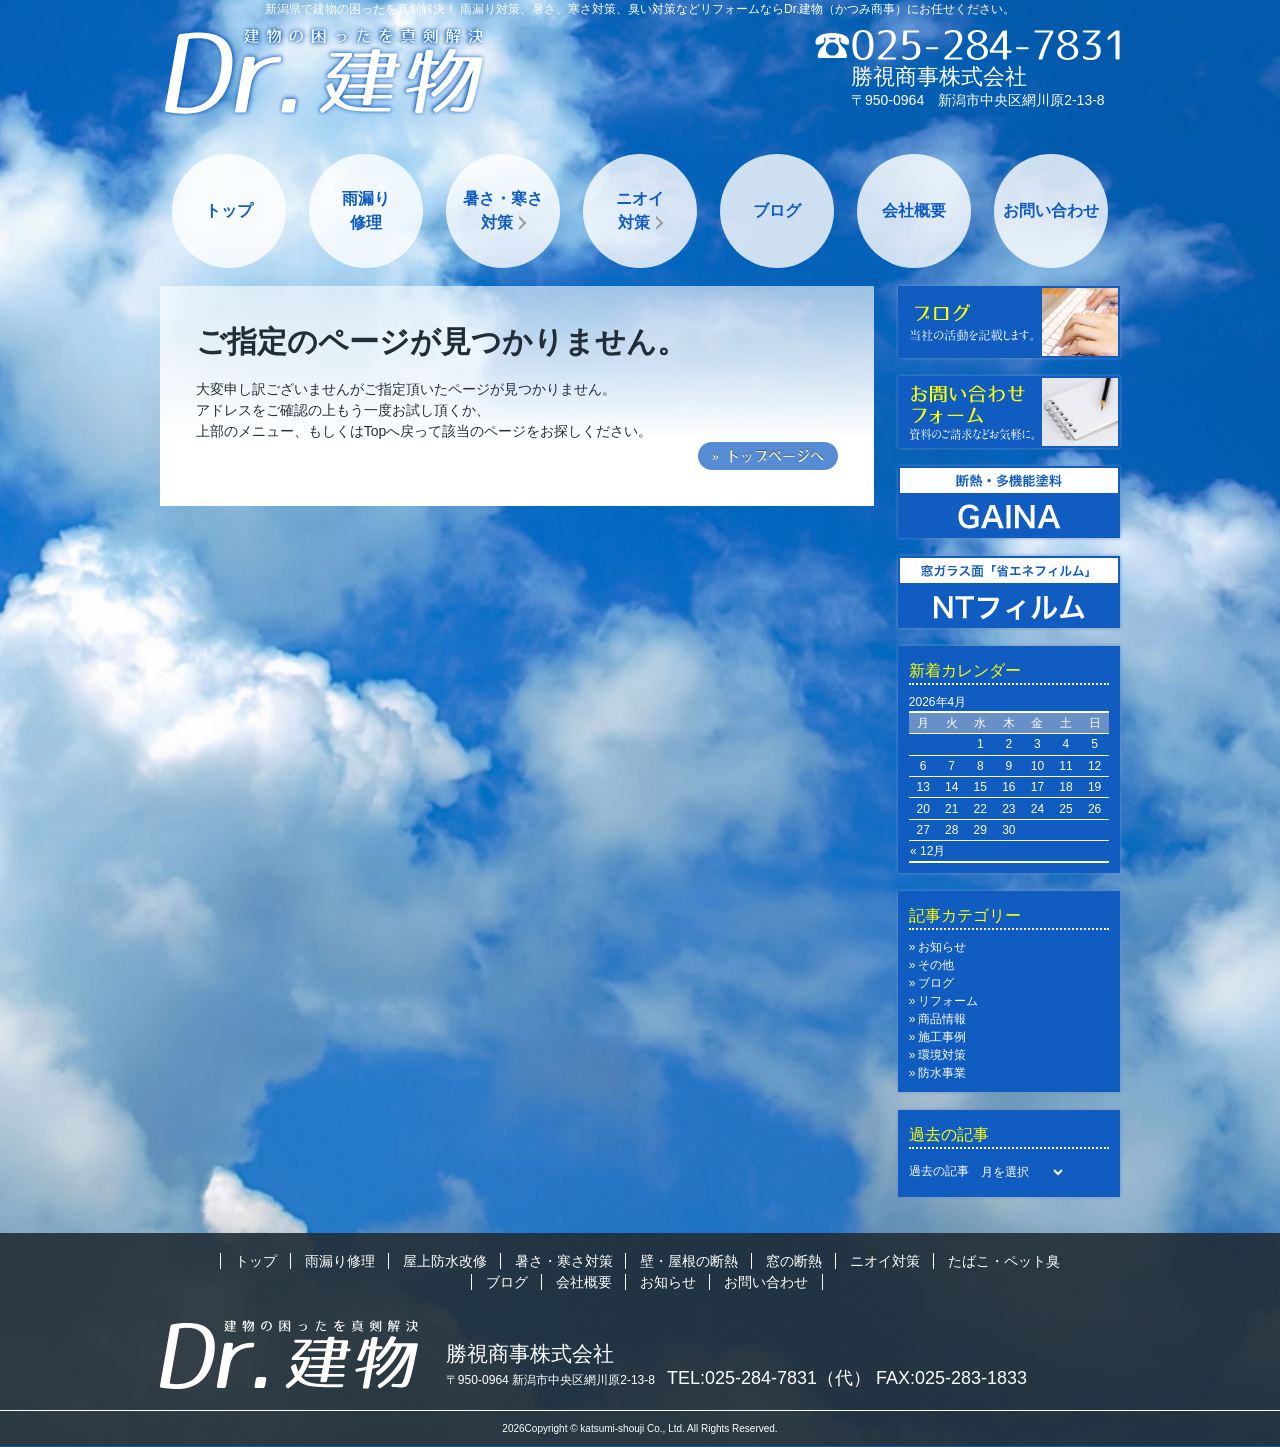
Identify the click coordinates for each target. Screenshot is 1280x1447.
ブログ (777, 210)
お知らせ (942, 947)
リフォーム (948, 1001)
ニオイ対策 (640, 210)
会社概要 (914, 210)
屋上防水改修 (445, 1261)
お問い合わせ (1051, 210)
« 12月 (927, 851)
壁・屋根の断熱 (689, 1261)
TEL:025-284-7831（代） (769, 1378)
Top (375, 431)
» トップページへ (768, 456)
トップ (229, 210)
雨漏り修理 (366, 210)
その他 (936, 965)
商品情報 (942, 1019)
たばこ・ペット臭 (1004, 1261)
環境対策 (942, 1055)
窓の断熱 (794, 1261)
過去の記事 (939, 1171)
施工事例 (942, 1037)
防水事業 (942, 1073)
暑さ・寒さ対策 (503, 210)
